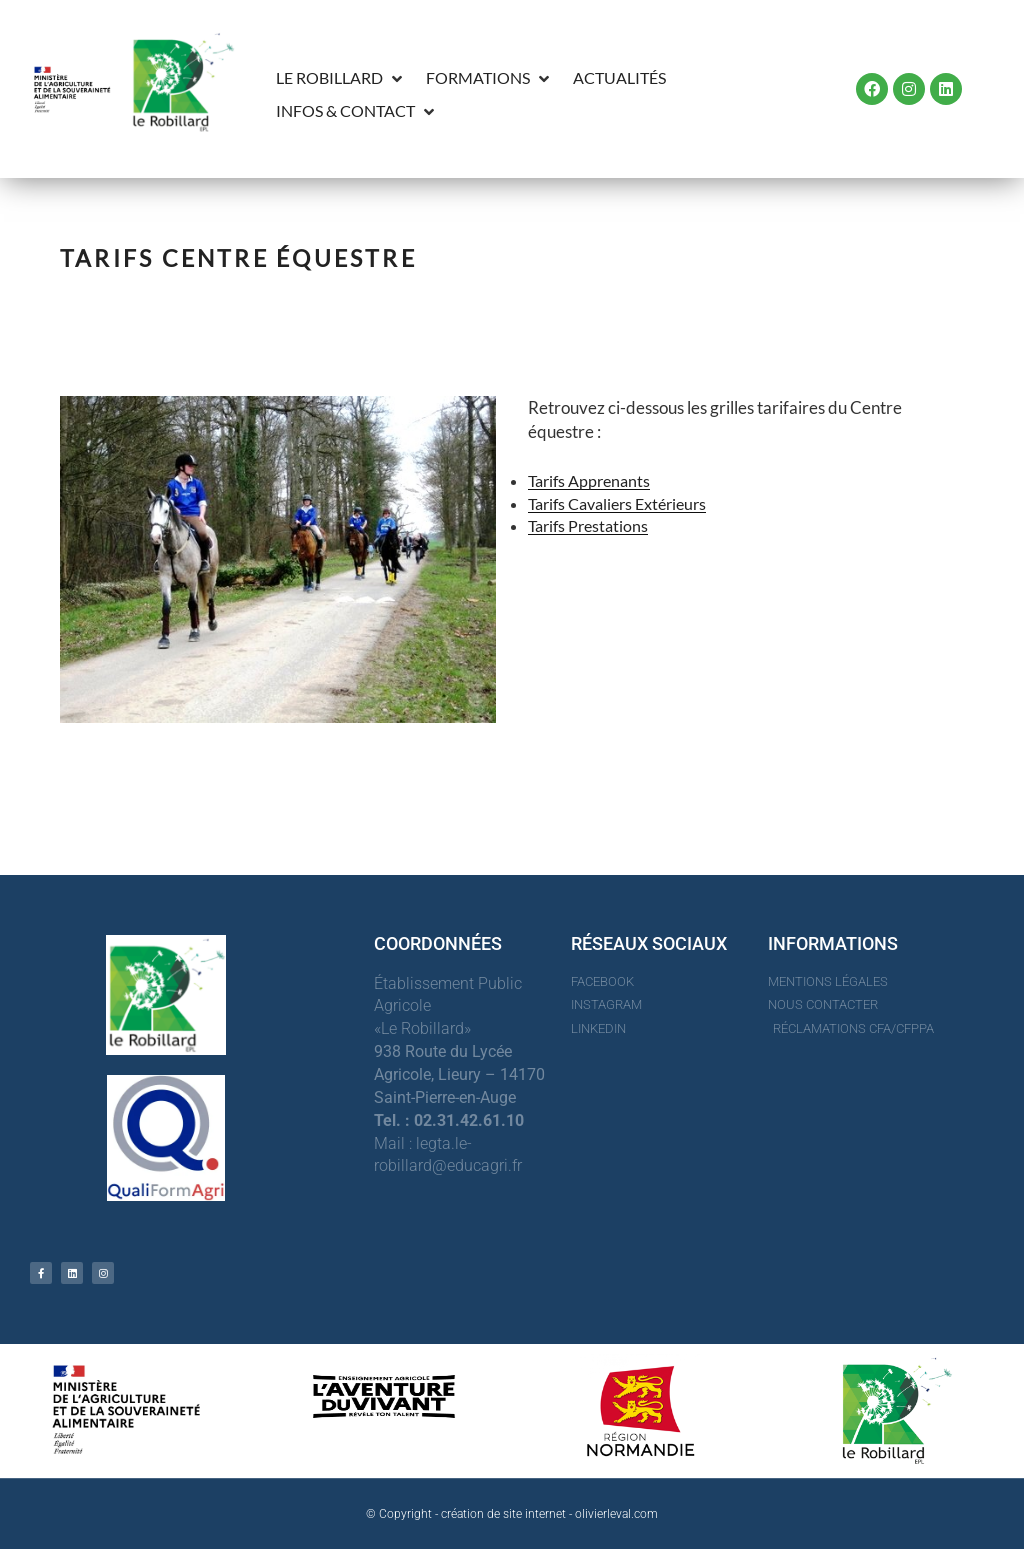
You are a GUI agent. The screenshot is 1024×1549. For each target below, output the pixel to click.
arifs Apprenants (592, 480)
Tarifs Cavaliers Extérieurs (617, 503)
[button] (341, 78)
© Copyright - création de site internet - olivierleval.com (512, 1514)
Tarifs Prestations (588, 525)
